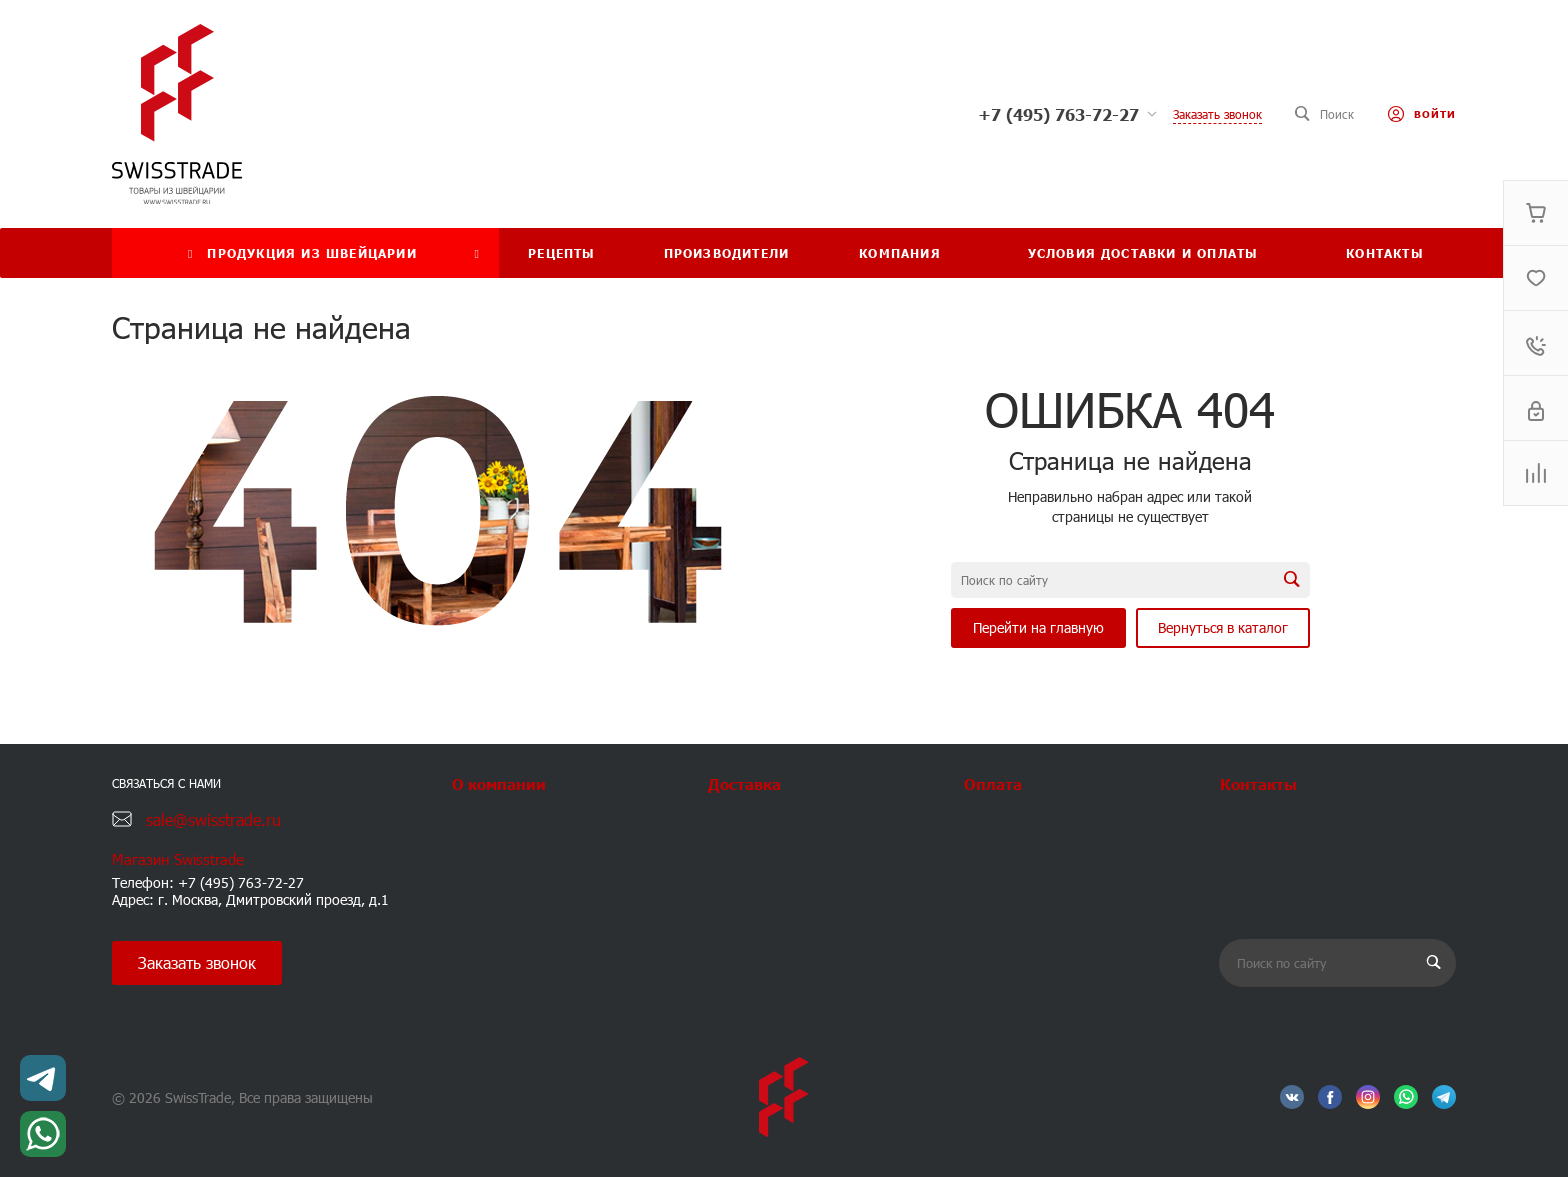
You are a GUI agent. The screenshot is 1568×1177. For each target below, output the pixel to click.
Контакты (1258, 783)
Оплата (993, 783)
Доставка (744, 783)
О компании (499, 783)
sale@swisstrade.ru (213, 819)
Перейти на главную (1038, 627)
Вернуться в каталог (1223, 627)
